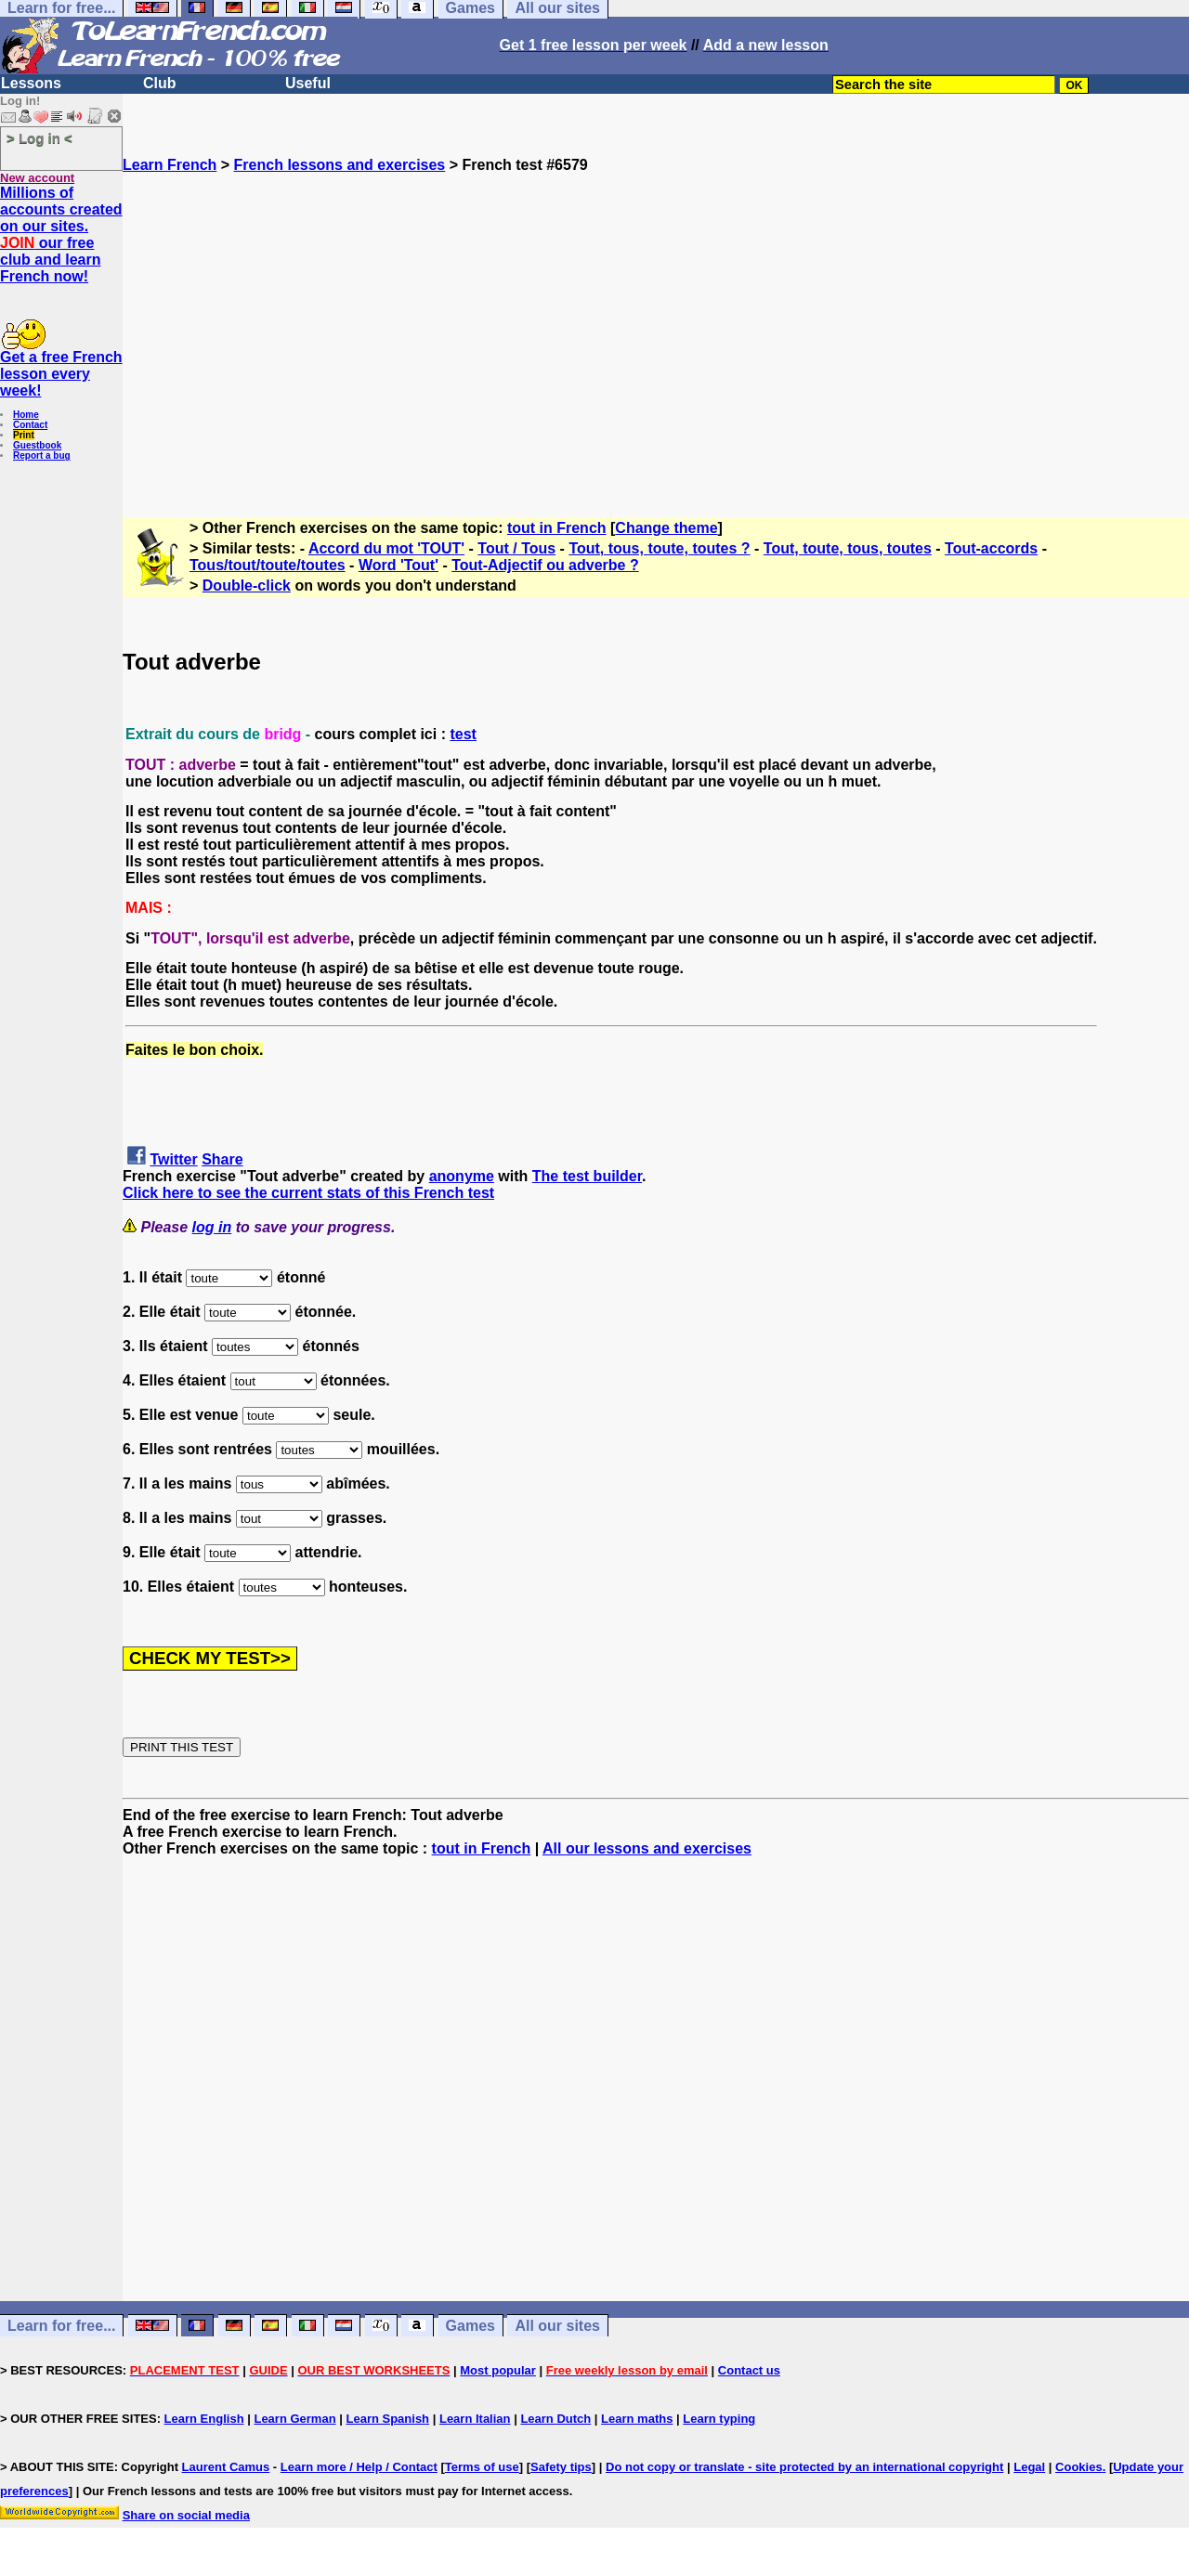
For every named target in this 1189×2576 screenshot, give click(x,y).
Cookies (1079, 2467)
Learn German (294, 2419)
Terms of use (482, 2467)
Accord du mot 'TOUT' (386, 548)
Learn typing (719, 2419)
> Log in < (39, 138)
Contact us (749, 2370)
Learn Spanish (387, 2419)
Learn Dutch (555, 2419)
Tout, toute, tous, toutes (848, 548)
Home (26, 415)
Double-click (247, 585)
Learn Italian (475, 2419)
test (463, 734)
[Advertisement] (656, 337)
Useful (308, 83)
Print (23, 435)
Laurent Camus (226, 2467)
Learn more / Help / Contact (359, 2467)
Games (470, 2326)
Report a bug (42, 455)
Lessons (31, 83)
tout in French (557, 528)
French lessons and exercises (340, 165)
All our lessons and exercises (646, 1848)
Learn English (204, 2419)
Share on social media (186, 2515)
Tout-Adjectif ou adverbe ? (544, 565)
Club (159, 83)
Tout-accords (991, 548)
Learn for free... (61, 2326)
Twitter (173, 1159)
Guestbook (37, 445)
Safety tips (561, 2467)
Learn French (169, 165)
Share (222, 1159)
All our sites (557, 2326)
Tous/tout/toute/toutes (267, 565)
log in (212, 1227)
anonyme (461, 1176)
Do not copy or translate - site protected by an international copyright (804, 2467)
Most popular (498, 2370)
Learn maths (637, 2419)
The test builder (587, 1176)
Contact (30, 425)
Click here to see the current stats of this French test (308, 1193)
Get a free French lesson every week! (61, 373)
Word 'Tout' (398, 565)
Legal (1029, 2467)
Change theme (666, 528)
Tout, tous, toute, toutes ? (659, 548)
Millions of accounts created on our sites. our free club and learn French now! (61, 234)
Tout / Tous (516, 548)
